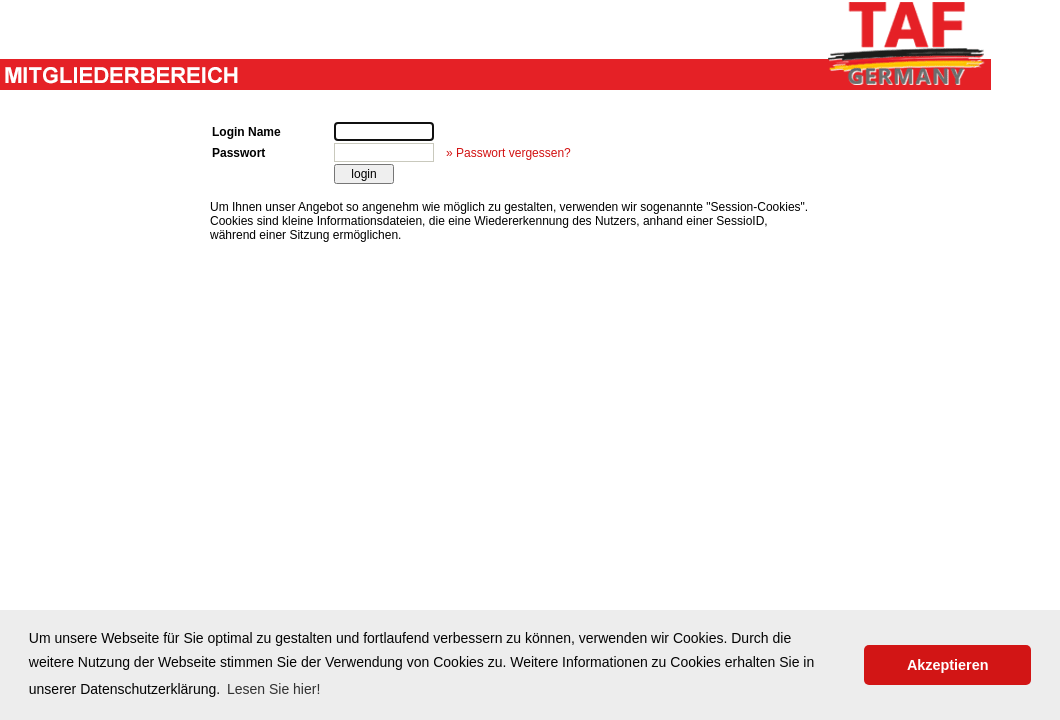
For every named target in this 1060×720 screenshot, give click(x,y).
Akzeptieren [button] (948, 665)
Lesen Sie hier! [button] (273, 689)
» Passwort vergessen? (508, 153)
